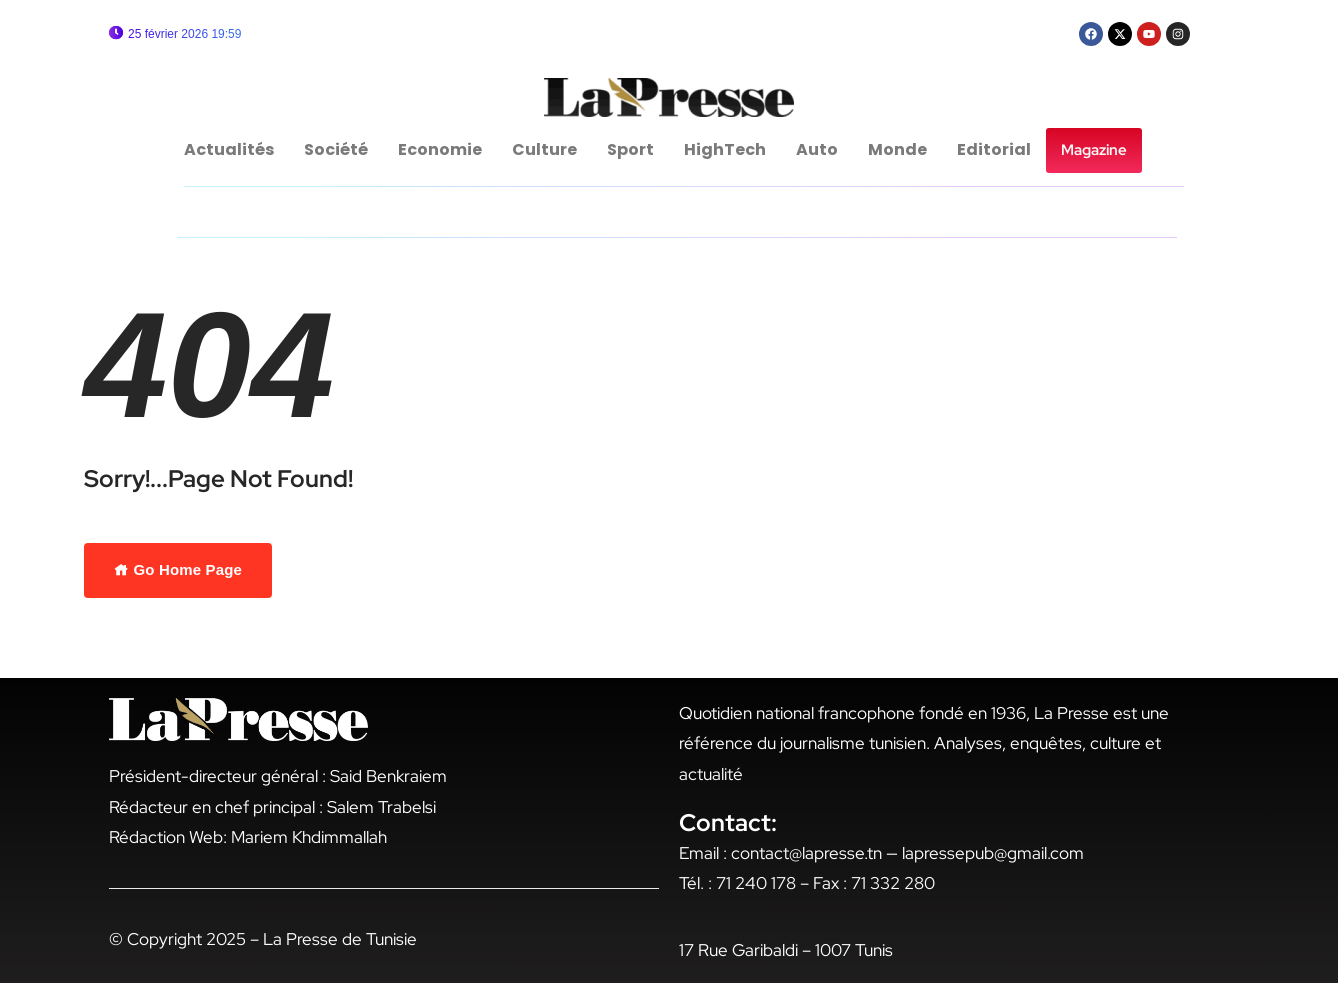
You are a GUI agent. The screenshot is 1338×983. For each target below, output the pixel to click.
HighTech (725, 149)
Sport (630, 149)
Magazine (1094, 150)
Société (336, 149)
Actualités (229, 149)
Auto (817, 149)
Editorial (994, 149)
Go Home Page (178, 569)
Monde (897, 149)
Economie (440, 149)
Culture (544, 149)
